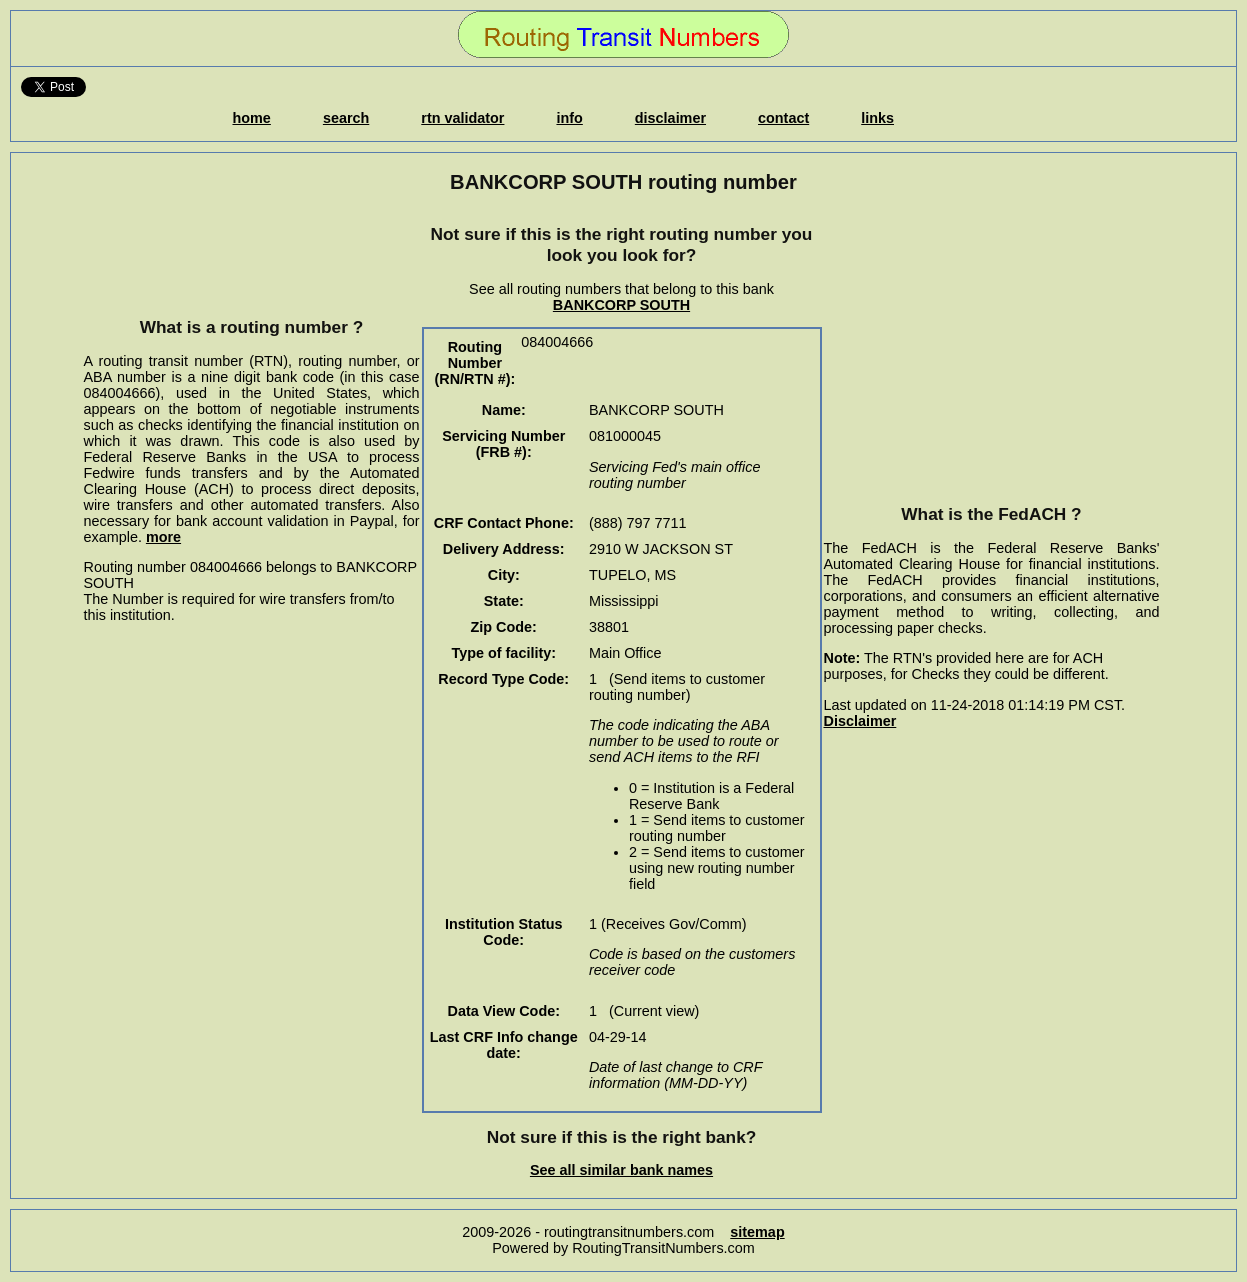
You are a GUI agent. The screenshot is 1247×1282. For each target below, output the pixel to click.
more (163, 537)
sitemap (757, 1232)
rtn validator (462, 118)
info (569, 118)
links (877, 118)
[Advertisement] (252, 255)
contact (783, 118)
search (346, 118)
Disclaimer (860, 721)
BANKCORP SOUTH (621, 305)
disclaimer (670, 118)
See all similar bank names (621, 1170)
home (251, 118)
